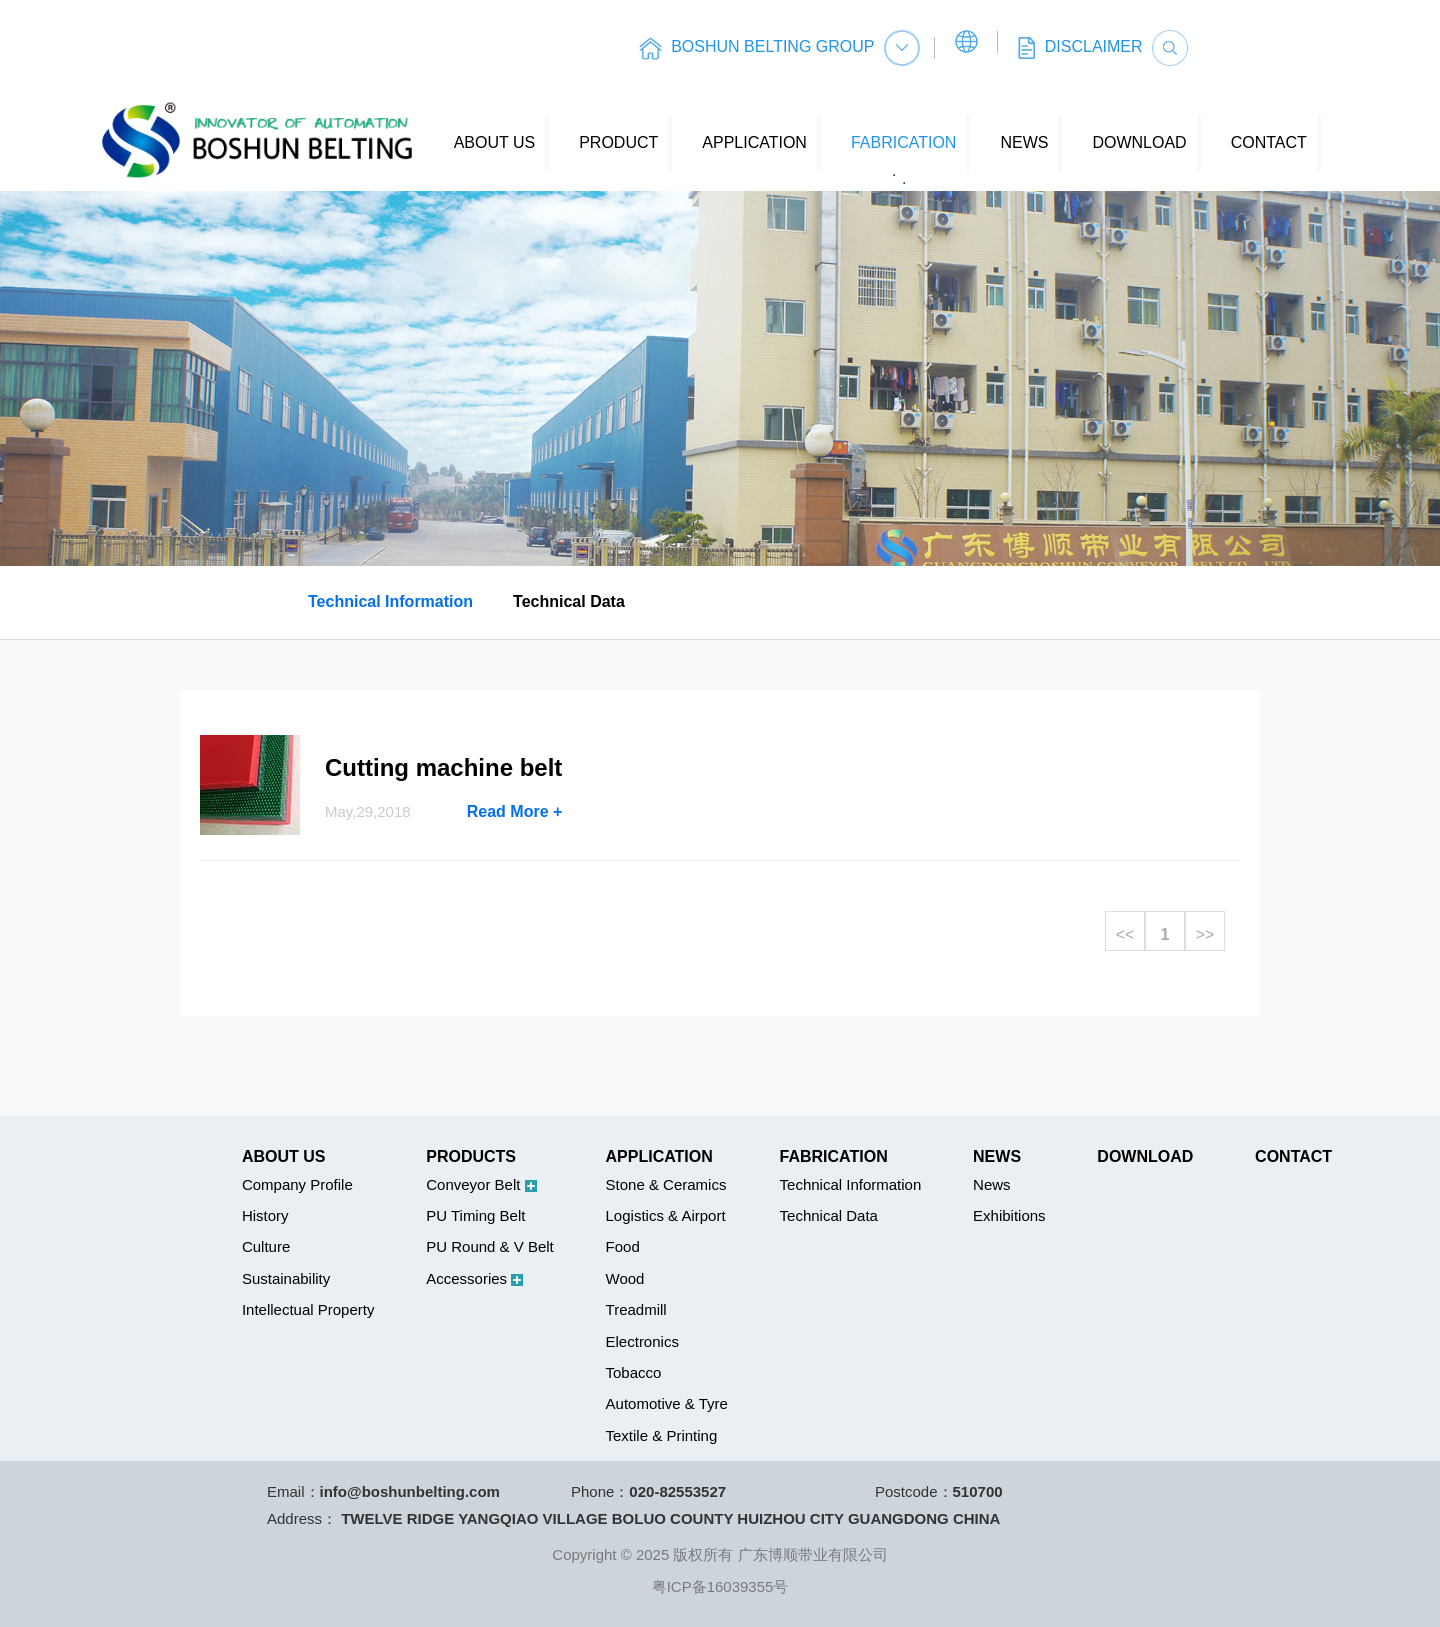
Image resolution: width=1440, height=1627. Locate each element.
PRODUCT (618, 142)
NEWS (1024, 142)
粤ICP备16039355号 (720, 1586)
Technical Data (569, 601)
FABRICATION (904, 142)
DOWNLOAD (1139, 142)
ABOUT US (495, 142)
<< (1125, 934)
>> (1205, 934)
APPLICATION (754, 142)
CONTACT (1269, 142)
